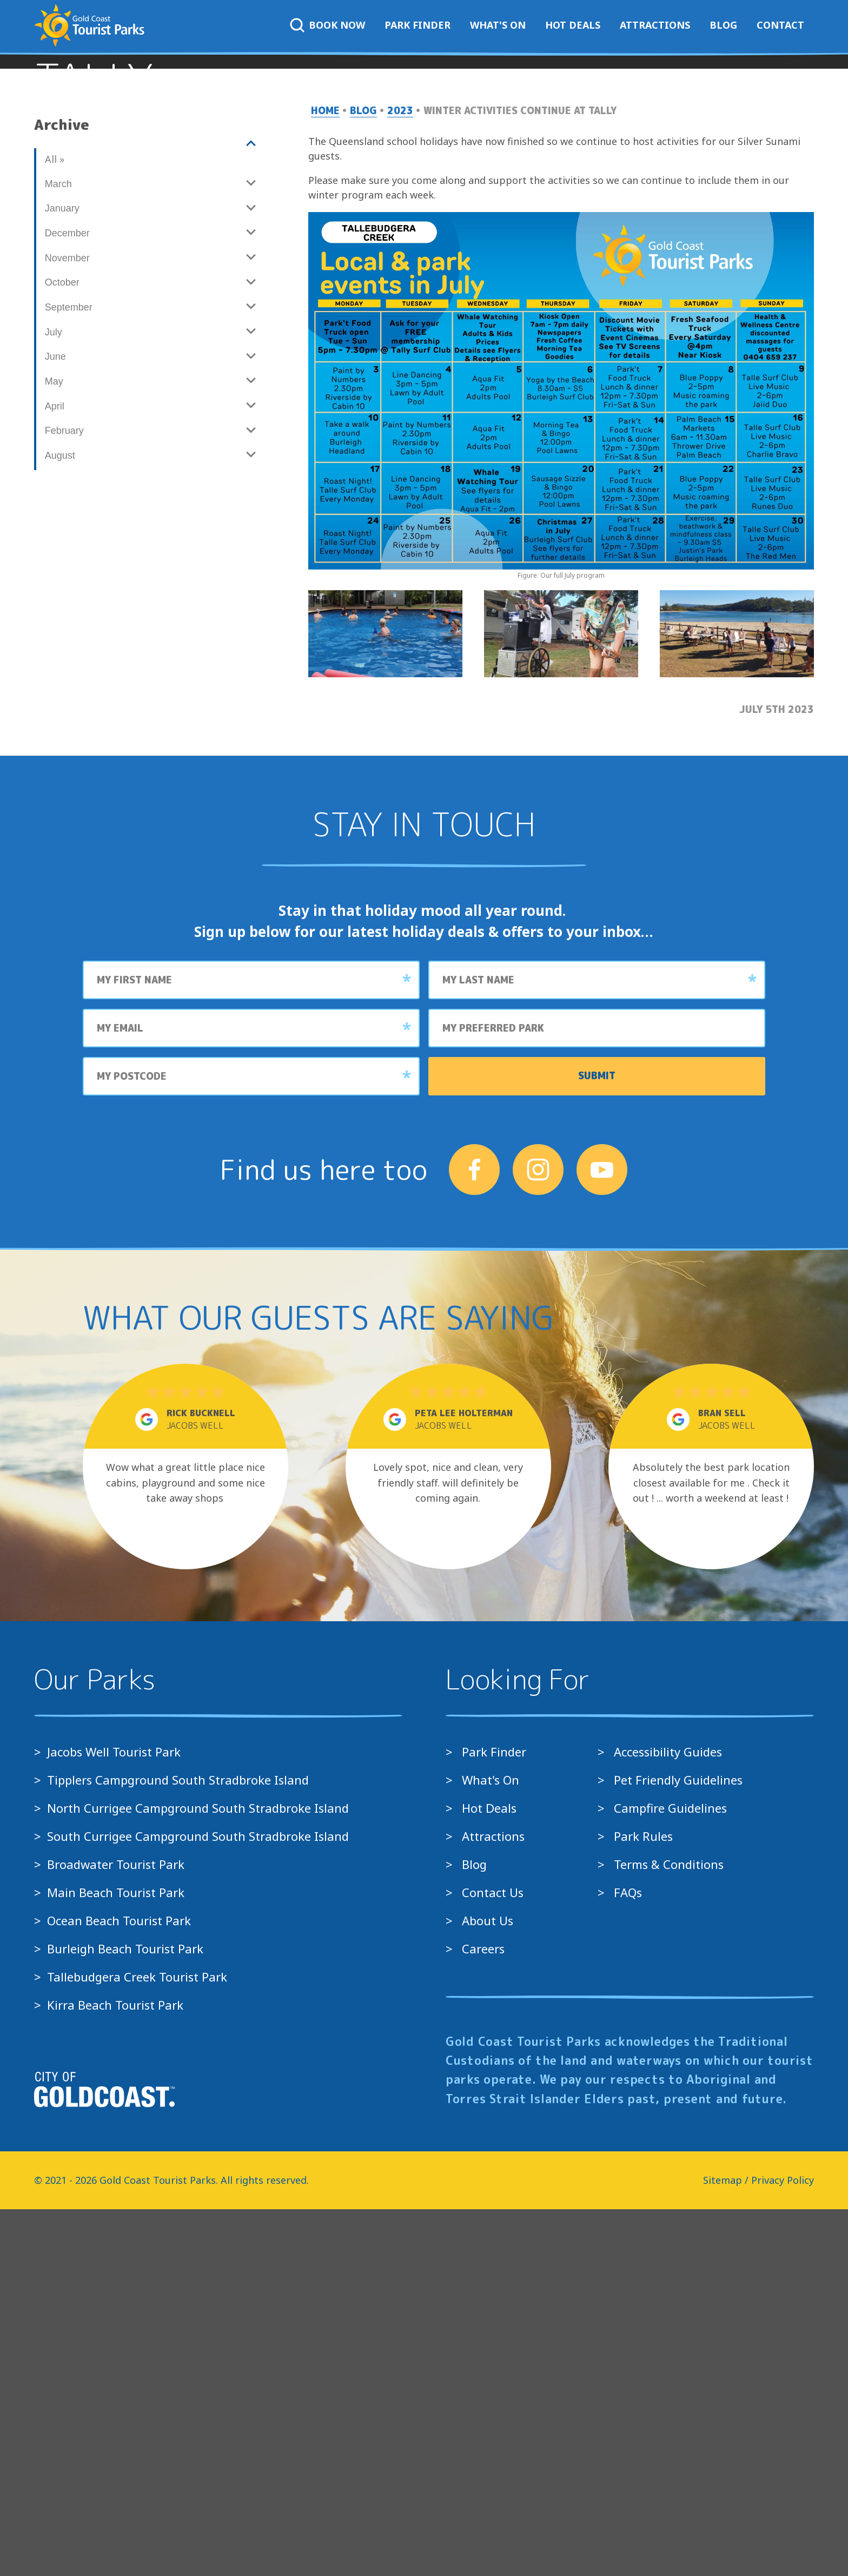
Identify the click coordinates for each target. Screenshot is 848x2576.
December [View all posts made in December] (67, 600)
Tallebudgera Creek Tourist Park (137, 2344)
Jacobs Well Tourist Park (114, 2119)
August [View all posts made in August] (60, 822)
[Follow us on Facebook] (474, 1536)
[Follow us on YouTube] (602, 1536)
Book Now (327, 25)
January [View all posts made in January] (62, 575)
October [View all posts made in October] (62, 649)
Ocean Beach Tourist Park (119, 2288)
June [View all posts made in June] (55, 723)
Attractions (655, 24)
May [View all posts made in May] (54, 748)
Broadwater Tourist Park (115, 2231)
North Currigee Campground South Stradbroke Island (198, 2175)
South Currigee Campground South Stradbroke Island (198, 2203)
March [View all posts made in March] (58, 550)
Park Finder (418, 24)
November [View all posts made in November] (67, 624)
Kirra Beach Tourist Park (115, 2372)
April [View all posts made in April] (54, 773)
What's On (498, 24)
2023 (400, 478)
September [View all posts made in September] (68, 674)
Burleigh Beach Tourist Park (125, 2316)
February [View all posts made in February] (64, 797)
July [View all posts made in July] (53, 698)
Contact (780, 24)
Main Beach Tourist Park (115, 2259)
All (54, 525)
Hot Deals (572, 24)
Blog (723, 24)
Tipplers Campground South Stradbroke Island (178, 2147)
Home (325, 478)
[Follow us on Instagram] (538, 1536)
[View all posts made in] (149, 510)
